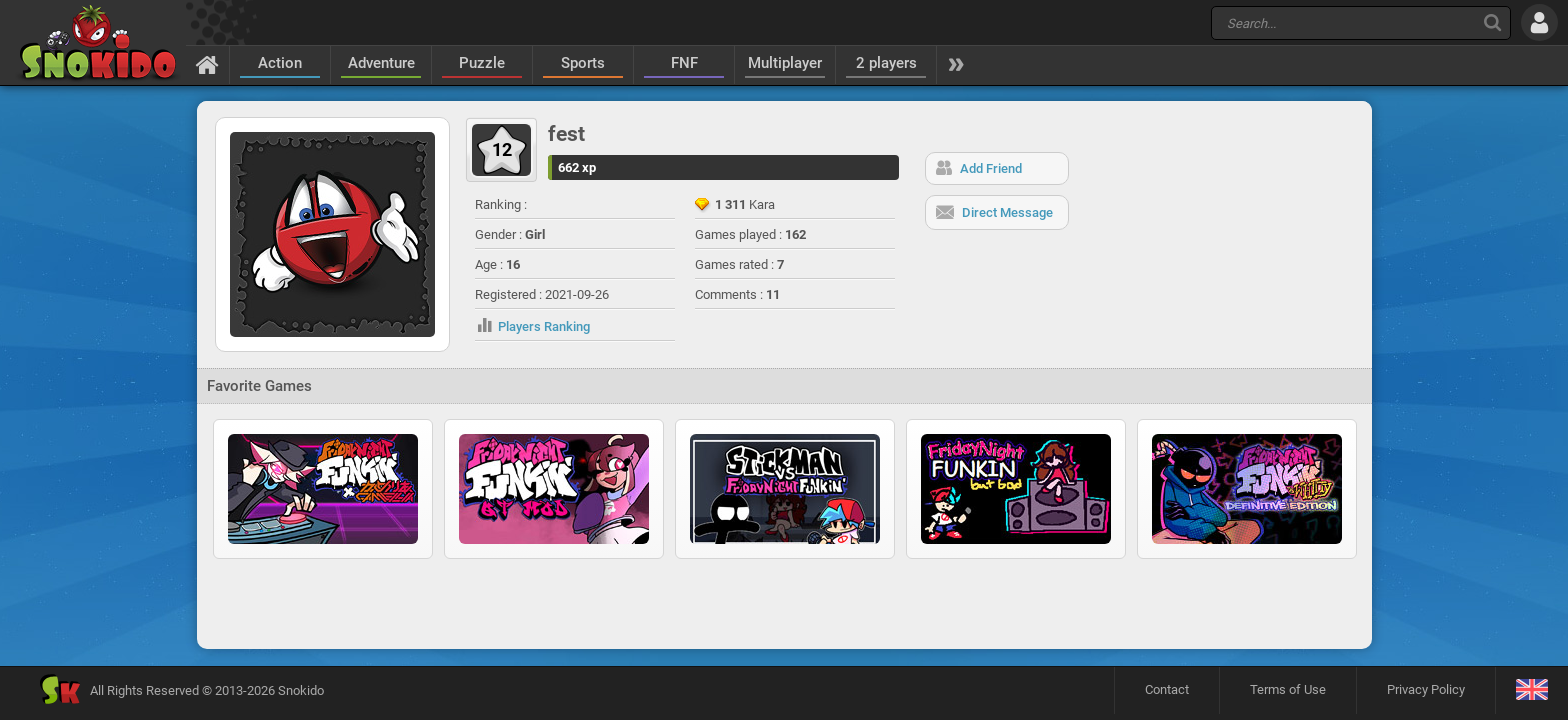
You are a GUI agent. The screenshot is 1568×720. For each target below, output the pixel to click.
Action (280, 63)
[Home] (207, 64)
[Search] (1492, 22)
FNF (684, 63)
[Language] (1531, 690)
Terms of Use (1288, 689)
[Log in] (1539, 22)
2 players (886, 63)
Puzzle (482, 63)
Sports (583, 63)
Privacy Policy (1426, 689)
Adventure (381, 63)
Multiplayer (785, 63)
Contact (1167, 689)
